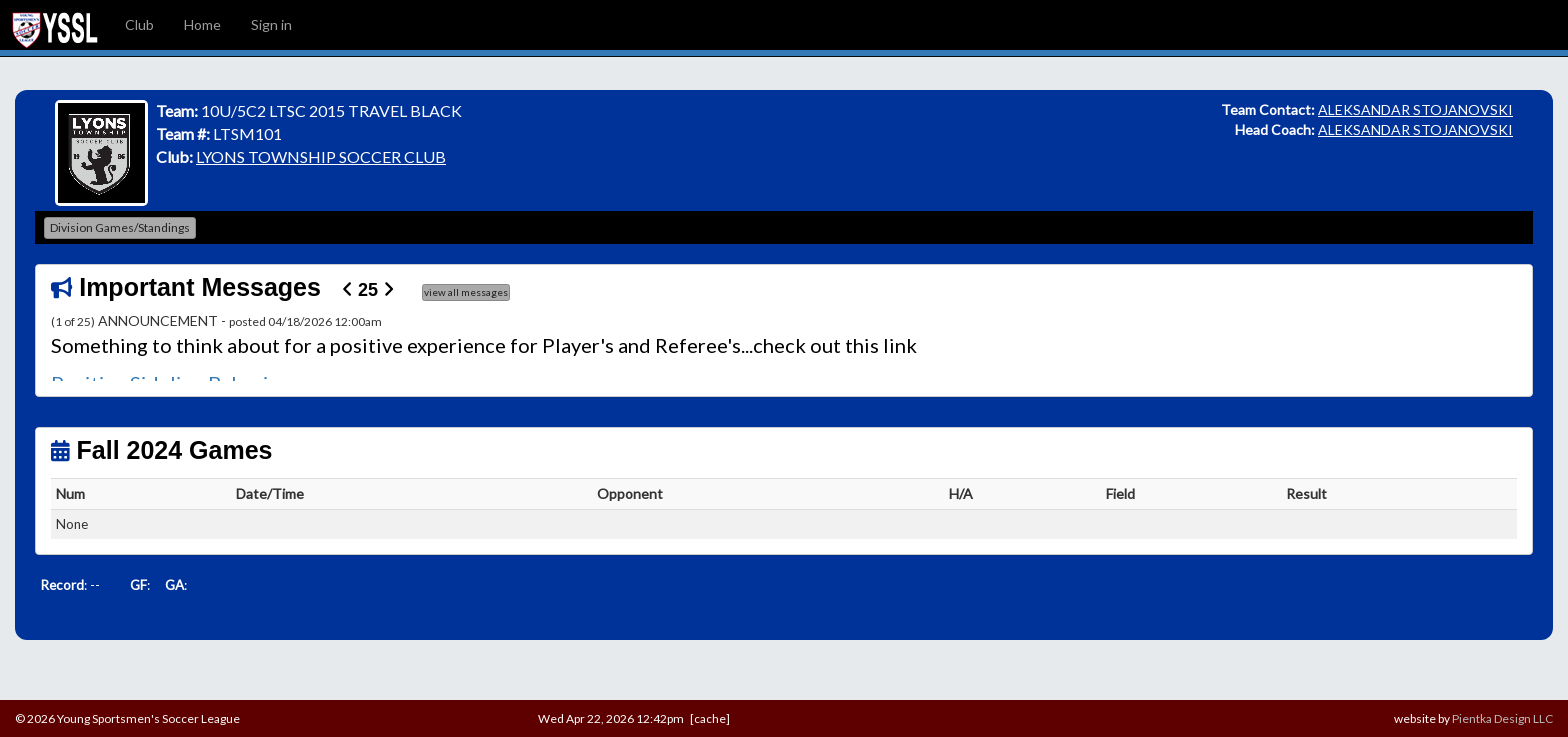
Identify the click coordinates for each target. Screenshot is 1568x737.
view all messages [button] (466, 292)
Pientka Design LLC (1502, 718)
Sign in (271, 24)
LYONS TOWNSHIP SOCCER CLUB (321, 156)
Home (202, 24)
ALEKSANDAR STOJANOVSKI (1415, 109)
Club (139, 24)
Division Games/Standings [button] (120, 227)
